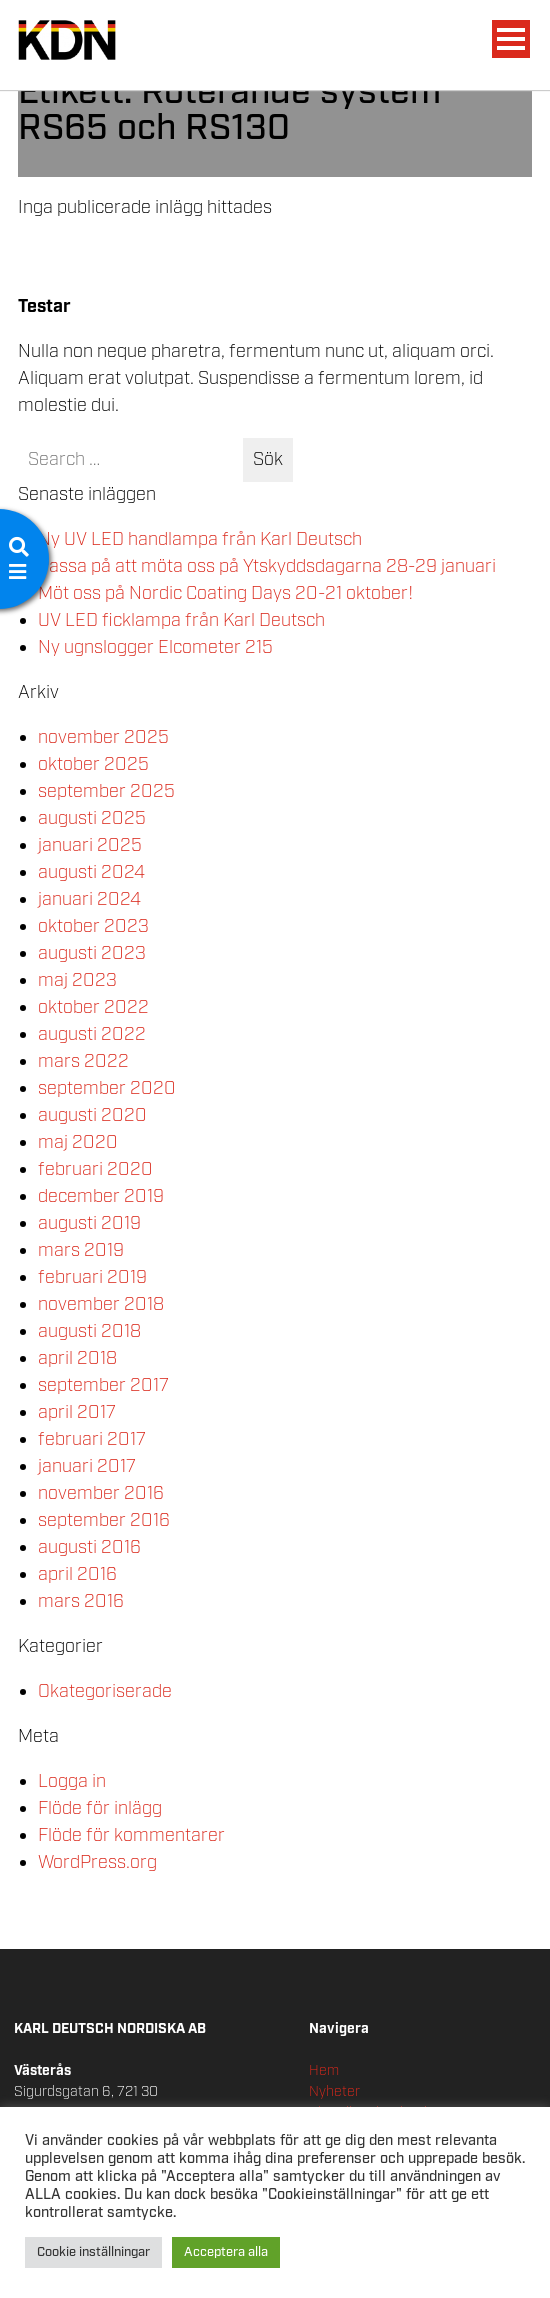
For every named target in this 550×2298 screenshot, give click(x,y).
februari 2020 (95, 1170)
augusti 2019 (89, 1224)
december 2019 (101, 1197)
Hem (324, 2071)
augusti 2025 (92, 819)
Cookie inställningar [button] (93, 2252)
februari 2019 (92, 1278)
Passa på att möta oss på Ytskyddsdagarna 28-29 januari (267, 567)
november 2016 (101, 1494)
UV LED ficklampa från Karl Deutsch (181, 621)
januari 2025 (90, 846)
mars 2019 (81, 1251)
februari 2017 (92, 1440)
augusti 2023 (92, 954)
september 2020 (107, 1089)
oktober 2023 (93, 927)
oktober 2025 (93, 765)
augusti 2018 (89, 1332)
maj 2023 (77, 981)
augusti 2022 (92, 1035)
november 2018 (101, 1305)
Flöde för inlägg (100, 1809)
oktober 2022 (93, 1008)
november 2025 (103, 738)
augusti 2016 (89, 1548)
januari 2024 (89, 900)
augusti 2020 (92, 1116)
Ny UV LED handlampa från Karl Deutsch (200, 540)
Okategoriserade (105, 1692)
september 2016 (104, 1521)
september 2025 (106, 792)
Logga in (72, 1782)
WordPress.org (97, 1863)
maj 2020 (78, 1143)
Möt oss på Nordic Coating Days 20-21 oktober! (225, 594)
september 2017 (103, 1386)
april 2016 (77, 1575)
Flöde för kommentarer (131, 1836)
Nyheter (334, 2092)
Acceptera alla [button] (226, 2252)
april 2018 (77, 1359)
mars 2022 (83, 1062)
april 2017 (77, 1413)
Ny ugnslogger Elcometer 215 (155, 648)
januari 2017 (87, 1467)
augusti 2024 (91, 873)
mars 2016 (81, 1602)
